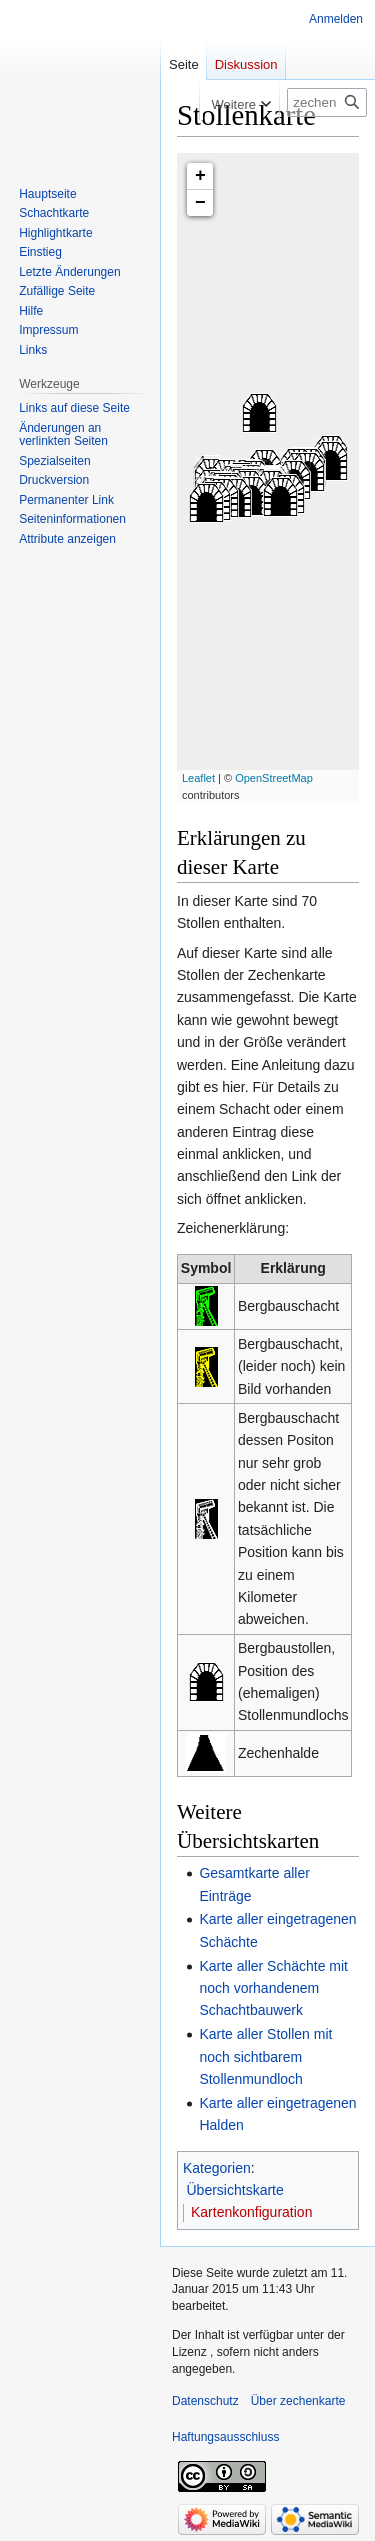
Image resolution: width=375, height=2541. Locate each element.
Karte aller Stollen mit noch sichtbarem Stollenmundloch (265, 2056)
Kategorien (217, 2168)
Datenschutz (205, 2401)
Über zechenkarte (298, 2401)
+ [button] (200, 176)
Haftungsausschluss (225, 2437)
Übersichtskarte (235, 2190)
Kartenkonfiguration (251, 2212)
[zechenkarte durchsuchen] (327, 102)
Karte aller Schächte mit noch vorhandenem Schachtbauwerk (273, 1988)
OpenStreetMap (274, 778)
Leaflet (198, 778)
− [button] (200, 203)
